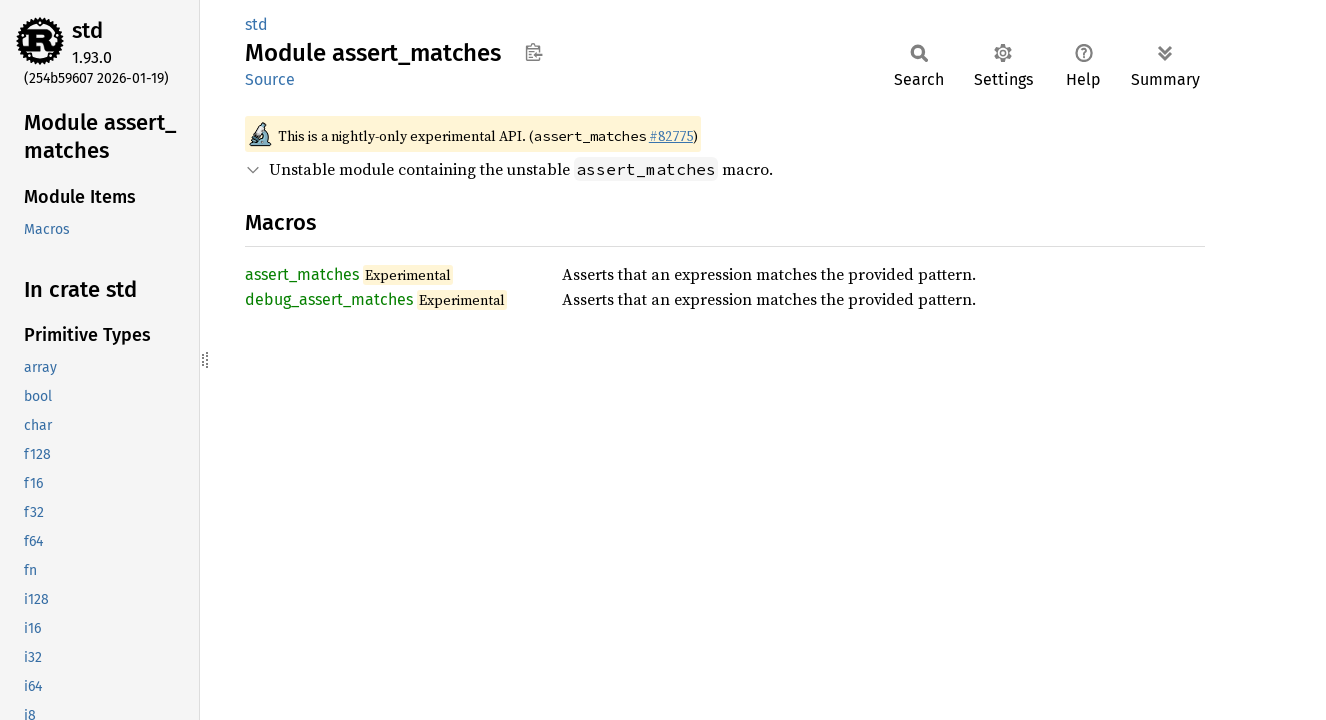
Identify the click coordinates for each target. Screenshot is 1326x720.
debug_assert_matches (329, 299)
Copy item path (533, 52)
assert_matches (302, 274)
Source (270, 79)
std (87, 30)
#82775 (671, 136)
